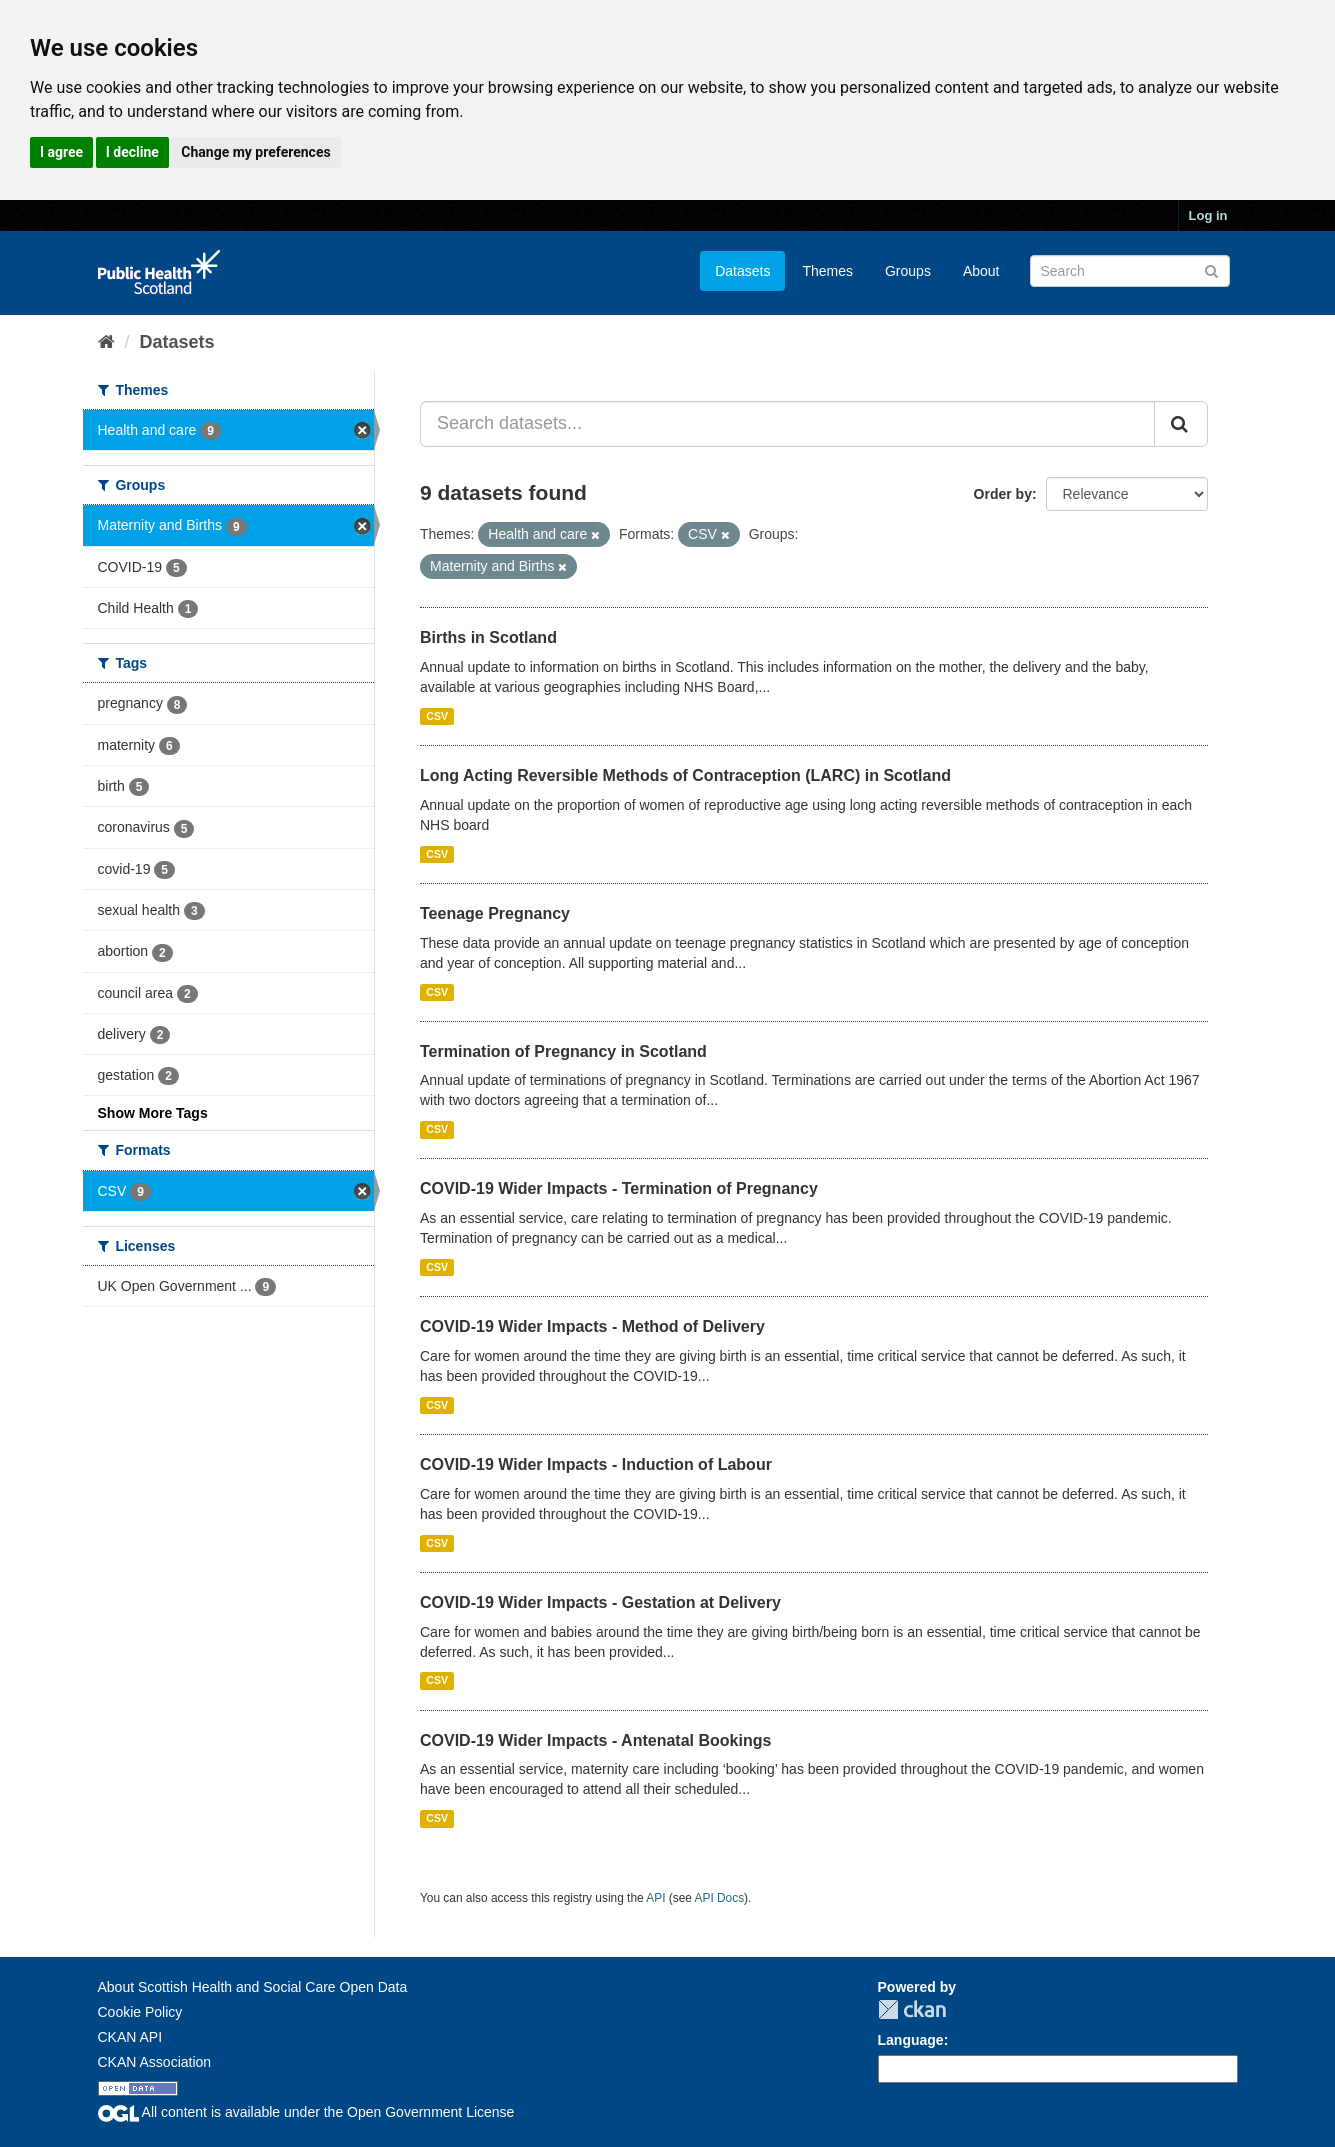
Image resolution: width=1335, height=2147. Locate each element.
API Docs (720, 1898)
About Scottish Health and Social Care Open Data (253, 1987)
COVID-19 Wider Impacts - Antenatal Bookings (595, 1740)
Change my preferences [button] (255, 152)
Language (911, 2040)
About (981, 271)
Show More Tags (153, 1113)
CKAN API (130, 2037)
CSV (437, 716)
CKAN (912, 2009)
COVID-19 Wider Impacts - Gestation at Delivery (600, 1602)
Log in (1208, 215)
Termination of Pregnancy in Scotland (563, 1051)
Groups (908, 271)
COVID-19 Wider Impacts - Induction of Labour (596, 1464)
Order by (1003, 494)
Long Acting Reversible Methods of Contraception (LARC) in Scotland (685, 775)
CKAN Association (155, 2062)
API (655, 1898)
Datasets (742, 271)
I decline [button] (132, 152)
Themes (827, 271)
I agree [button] (61, 152)
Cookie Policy (140, 2012)
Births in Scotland (488, 637)
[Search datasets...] (787, 424)
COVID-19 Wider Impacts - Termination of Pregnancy (619, 1188)
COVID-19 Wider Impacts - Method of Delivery (592, 1326)
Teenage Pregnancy (495, 913)
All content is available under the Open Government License (306, 2112)
